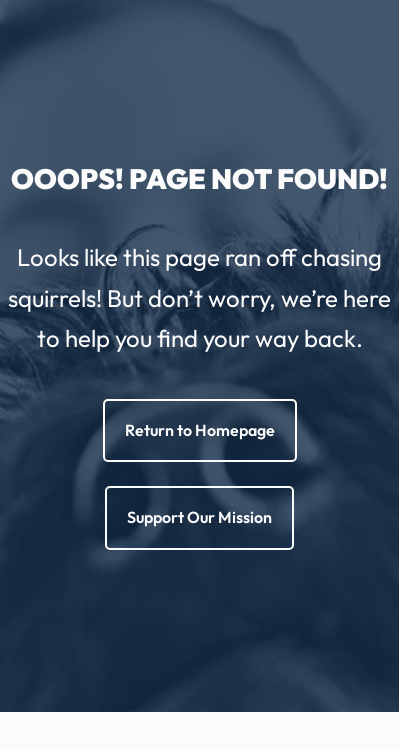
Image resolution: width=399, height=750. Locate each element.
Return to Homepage (200, 430)
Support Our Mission (199, 517)
